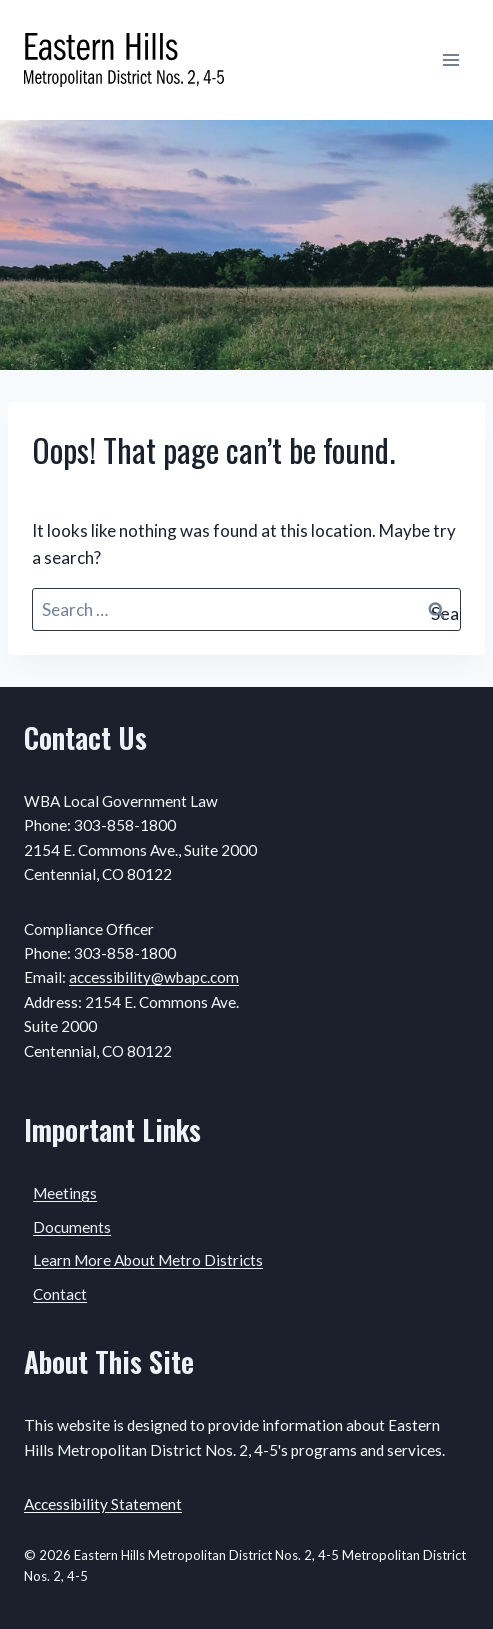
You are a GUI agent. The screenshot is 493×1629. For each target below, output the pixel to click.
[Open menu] (450, 59)
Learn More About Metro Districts (148, 1260)
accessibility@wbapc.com (154, 977)
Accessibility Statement (103, 1504)
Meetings (65, 1193)
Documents (72, 1227)
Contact (60, 1294)
